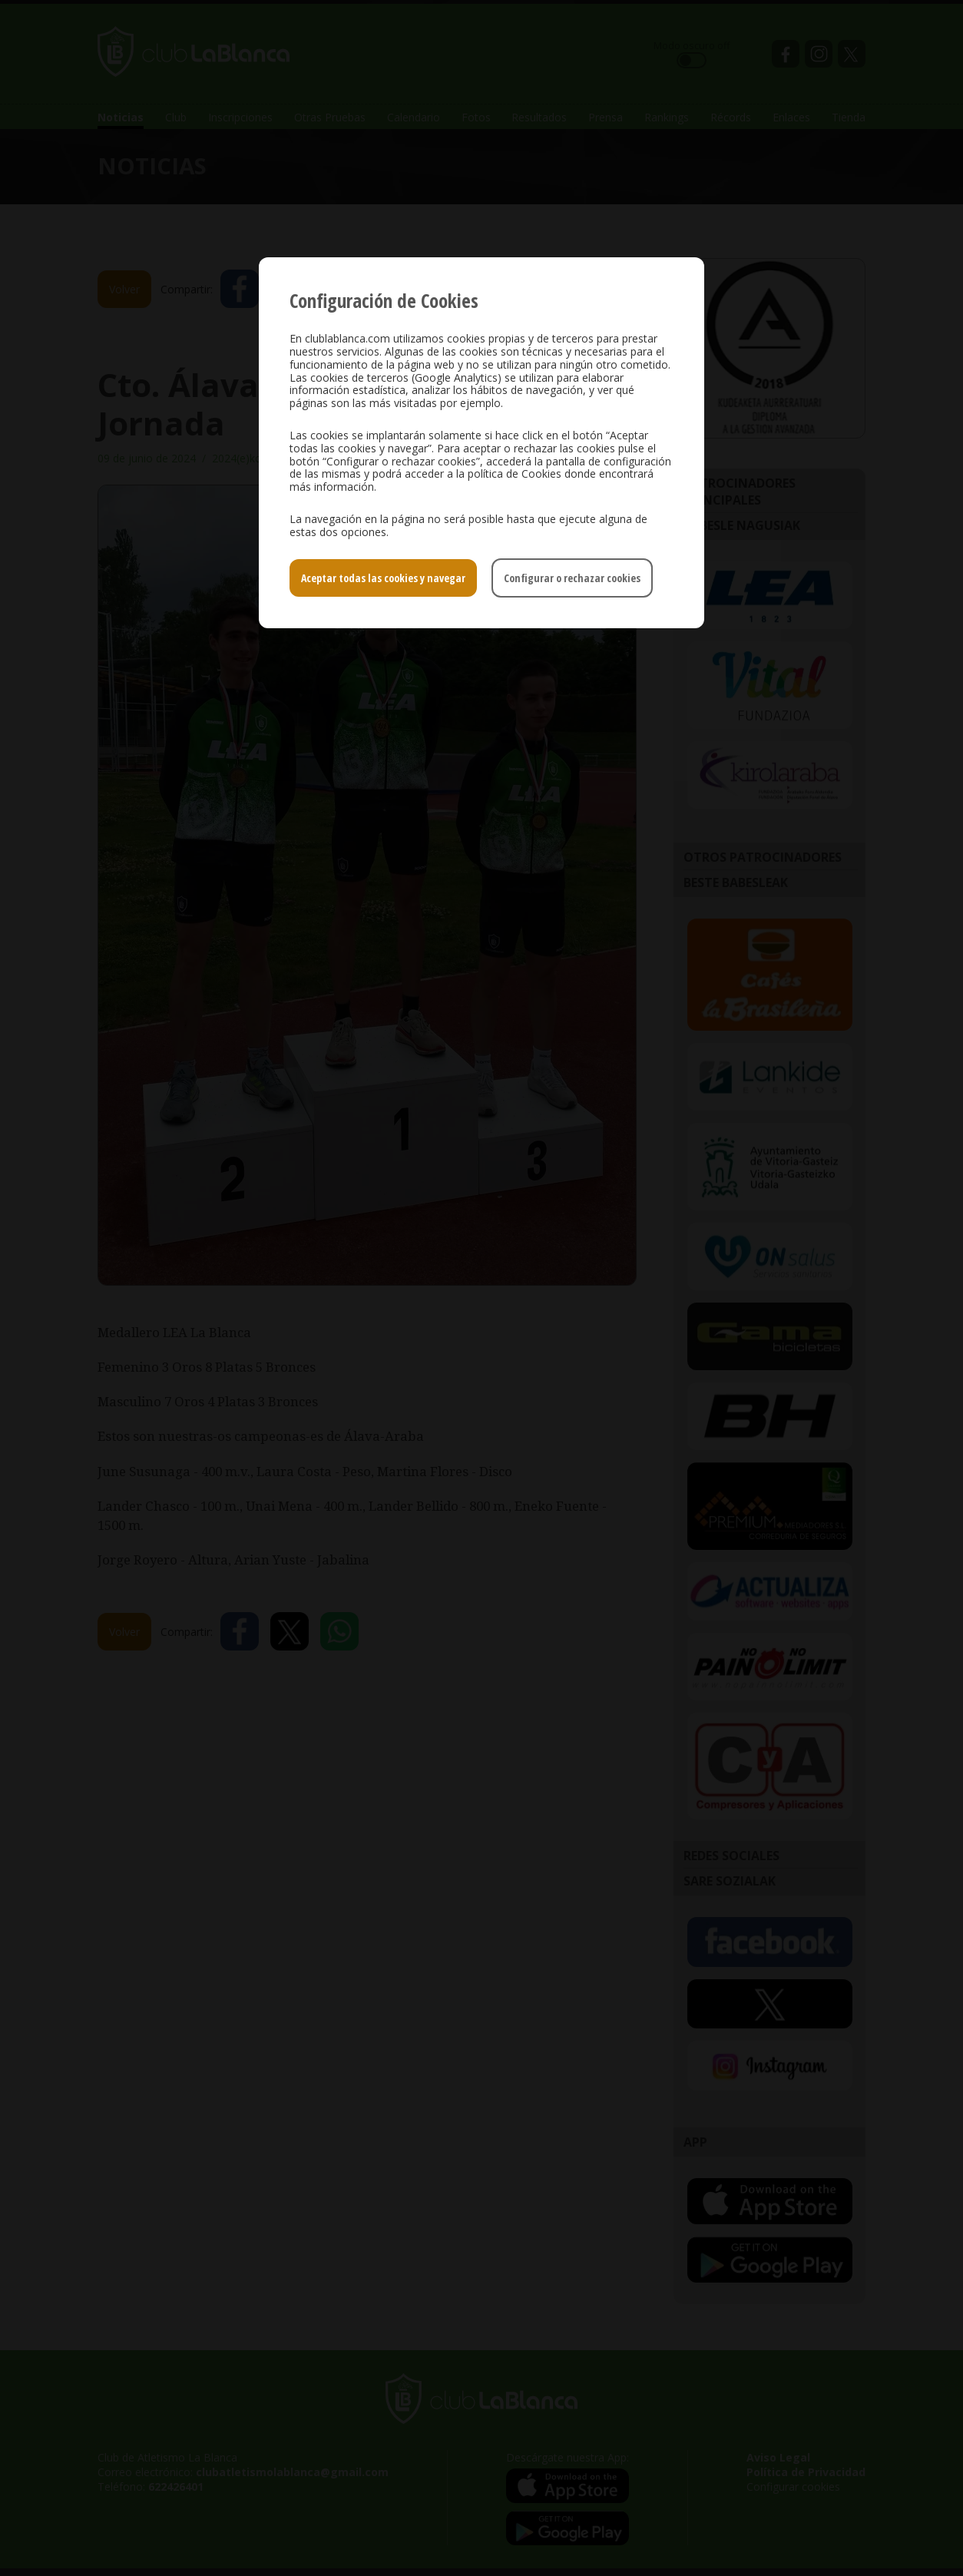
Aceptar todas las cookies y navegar (383, 578)
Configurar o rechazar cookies (572, 578)
